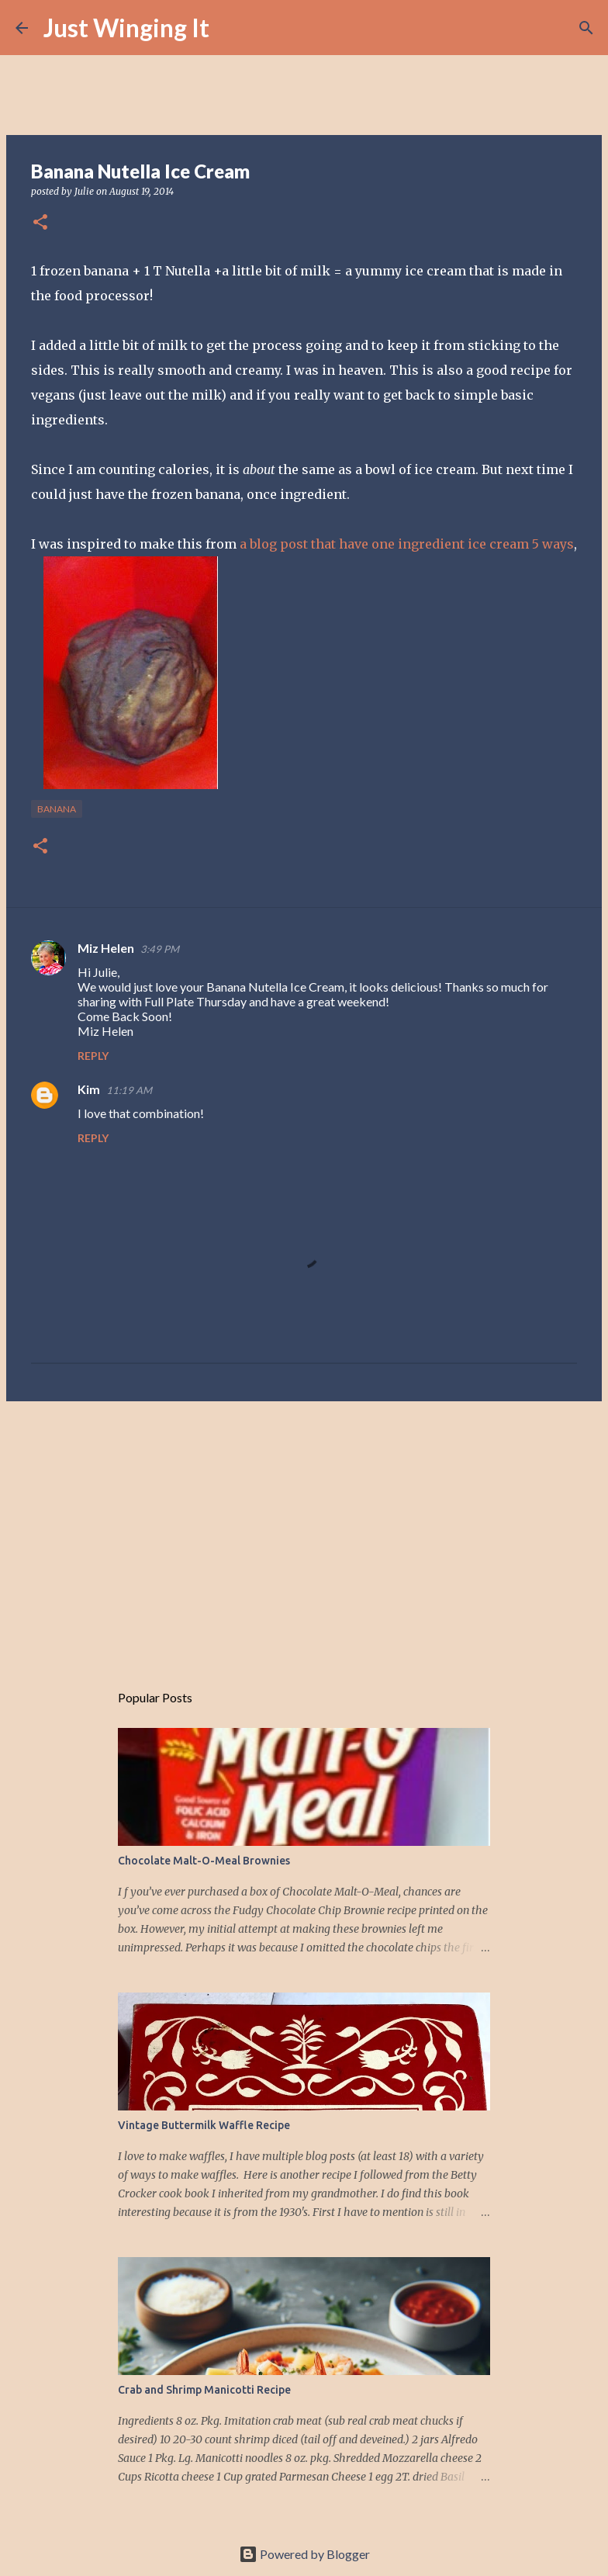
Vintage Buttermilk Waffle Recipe (204, 2125)
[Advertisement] (304, 1533)
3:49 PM (159, 949)
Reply (93, 1055)
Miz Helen (106, 947)
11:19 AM (129, 1090)
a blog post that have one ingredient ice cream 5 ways (407, 544)
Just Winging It (126, 27)
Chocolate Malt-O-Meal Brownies (204, 1860)
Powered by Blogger (304, 2554)
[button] (40, 223)
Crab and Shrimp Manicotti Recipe (204, 2390)
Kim (89, 1089)
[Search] (231, 28)
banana (56, 809)
